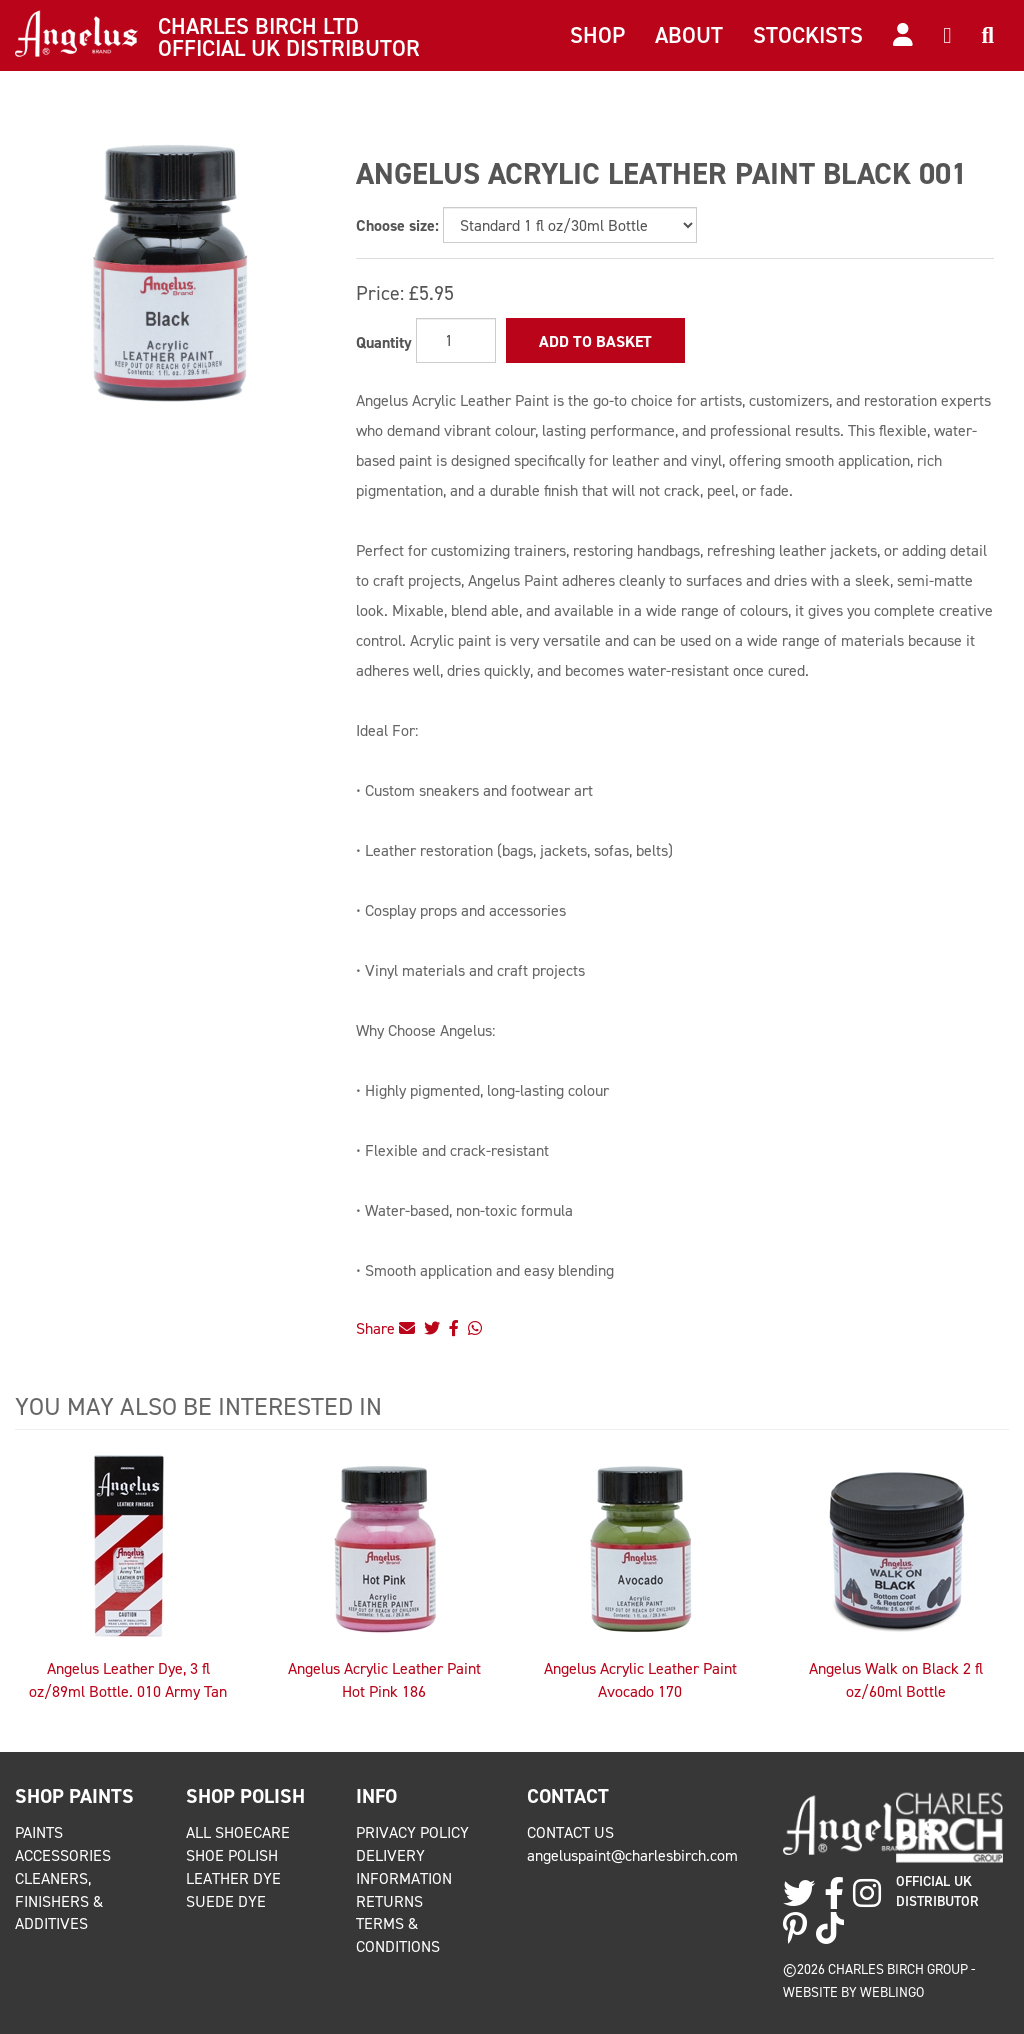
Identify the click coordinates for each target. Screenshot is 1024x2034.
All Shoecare (238, 1832)
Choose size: (397, 225)
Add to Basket (595, 341)
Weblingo (892, 1992)
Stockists (808, 35)
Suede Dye (226, 1901)
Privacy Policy (412, 1832)
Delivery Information (404, 1867)
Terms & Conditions (398, 1935)
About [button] (689, 35)
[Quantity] (456, 340)
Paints (39, 1832)
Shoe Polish (232, 1855)
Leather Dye (233, 1878)
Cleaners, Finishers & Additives (59, 1901)
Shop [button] (597, 35)
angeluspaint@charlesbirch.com (632, 1855)
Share (385, 1328)
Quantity (384, 342)
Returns (389, 1901)
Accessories (63, 1855)
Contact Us (570, 1832)
